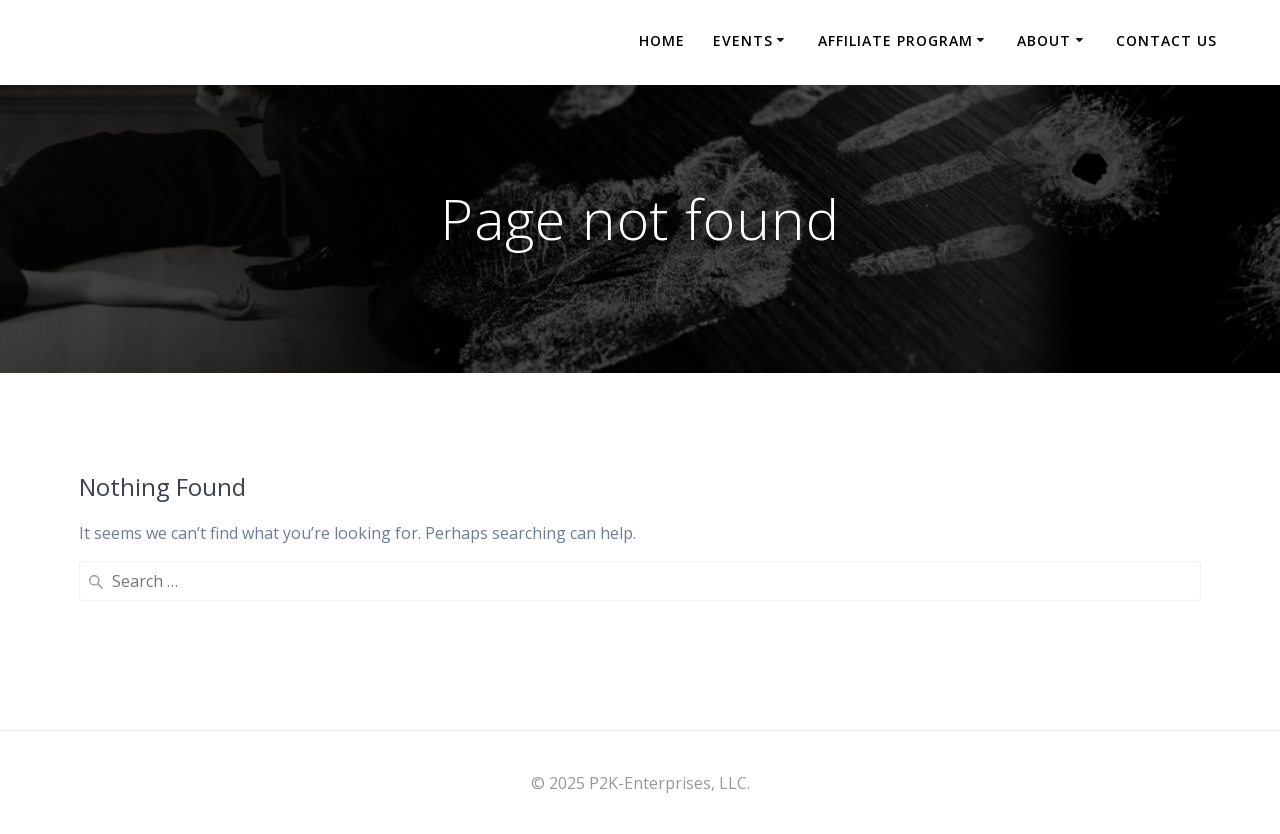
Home (662, 40)
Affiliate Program (895, 40)
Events (743, 40)
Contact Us (1166, 40)
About (1044, 40)
